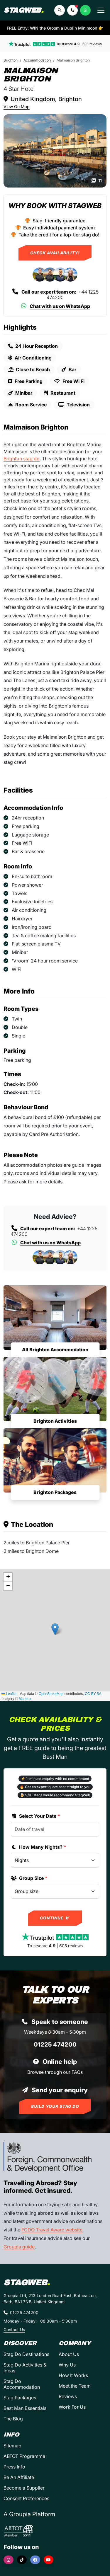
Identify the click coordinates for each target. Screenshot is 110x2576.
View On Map (17, 106)
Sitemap (12, 2446)
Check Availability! (55, 253)
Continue (55, 1918)
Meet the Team (75, 2386)
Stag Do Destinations (26, 2354)
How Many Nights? (38, 1847)
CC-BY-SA (93, 1694)
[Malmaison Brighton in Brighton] (55, 151)
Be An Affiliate (19, 2477)
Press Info (14, 2467)
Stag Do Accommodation (22, 2384)
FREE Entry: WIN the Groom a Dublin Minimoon (55, 27)
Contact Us (14, 2329)
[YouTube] (49, 2559)
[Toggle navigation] (100, 10)
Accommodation (37, 60)
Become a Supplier (24, 2488)
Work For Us (72, 2407)
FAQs (77, 2072)
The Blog (13, 2419)
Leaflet (8, 1694)
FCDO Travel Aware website (51, 2230)
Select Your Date (35, 1816)
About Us (69, 2354)
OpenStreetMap (51, 1694)
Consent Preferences (26, 2498)
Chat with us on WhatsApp (55, 306)
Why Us (67, 2365)
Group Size (29, 1878)
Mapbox (25, 1699)
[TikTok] (22, 2559)
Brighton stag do (22, 458)
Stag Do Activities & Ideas (25, 2368)
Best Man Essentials (25, 2408)
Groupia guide (19, 2247)
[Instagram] (8, 2559)
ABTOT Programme (24, 2456)
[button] (72, 10)
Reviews (68, 2396)
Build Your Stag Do (55, 2106)
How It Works (73, 2375)
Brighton (11, 60)
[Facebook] (35, 2559)
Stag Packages (20, 2397)
